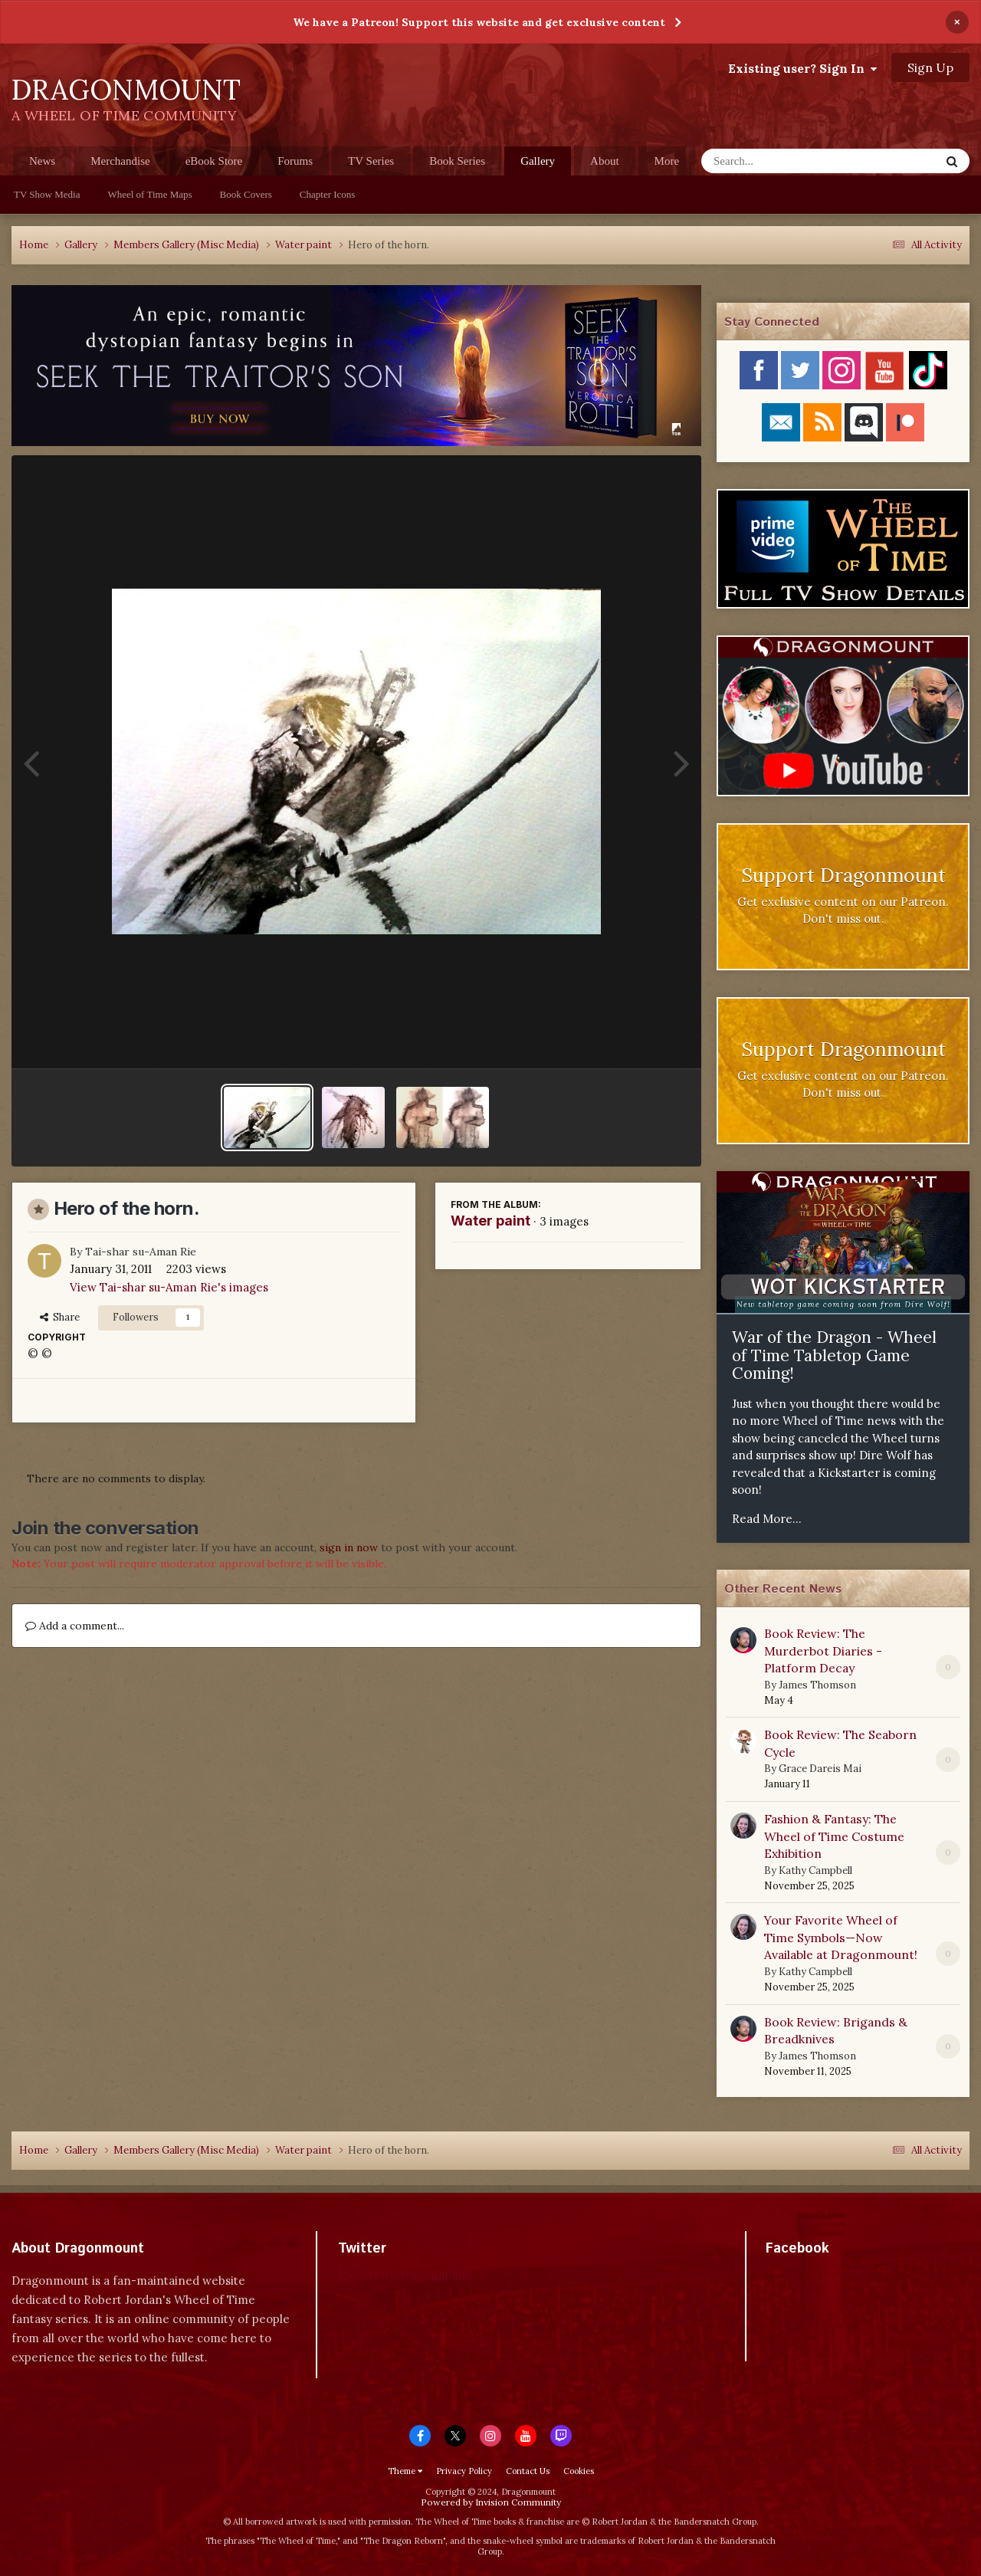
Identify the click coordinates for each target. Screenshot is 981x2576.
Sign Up (930, 67)
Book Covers (246, 194)
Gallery (537, 165)
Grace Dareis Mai (820, 1768)
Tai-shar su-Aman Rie (140, 1251)
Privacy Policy (464, 2471)
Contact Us (528, 2471)
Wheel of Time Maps (149, 194)
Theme (405, 2471)
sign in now (349, 1547)
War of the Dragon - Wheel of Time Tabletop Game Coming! (834, 1355)
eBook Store (214, 161)
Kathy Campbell (815, 1870)
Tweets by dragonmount (406, 2275)
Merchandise (119, 161)
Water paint (490, 1221)
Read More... (767, 1518)
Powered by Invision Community (491, 2502)
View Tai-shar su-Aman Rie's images (169, 1287)
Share (60, 1317)
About (604, 161)
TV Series (371, 161)
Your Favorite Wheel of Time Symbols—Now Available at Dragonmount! (840, 1937)
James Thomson (817, 1685)
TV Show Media (47, 194)
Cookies (578, 2471)
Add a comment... (74, 1626)
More (667, 161)
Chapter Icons (328, 194)
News (42, 161)
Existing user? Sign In (802, 68)
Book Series (457, 161)
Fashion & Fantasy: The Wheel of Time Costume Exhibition (834, 1836)
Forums (295, 161)
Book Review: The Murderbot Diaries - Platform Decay (823, 1650)
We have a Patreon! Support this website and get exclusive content (479, 22)
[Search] (780, 161)
